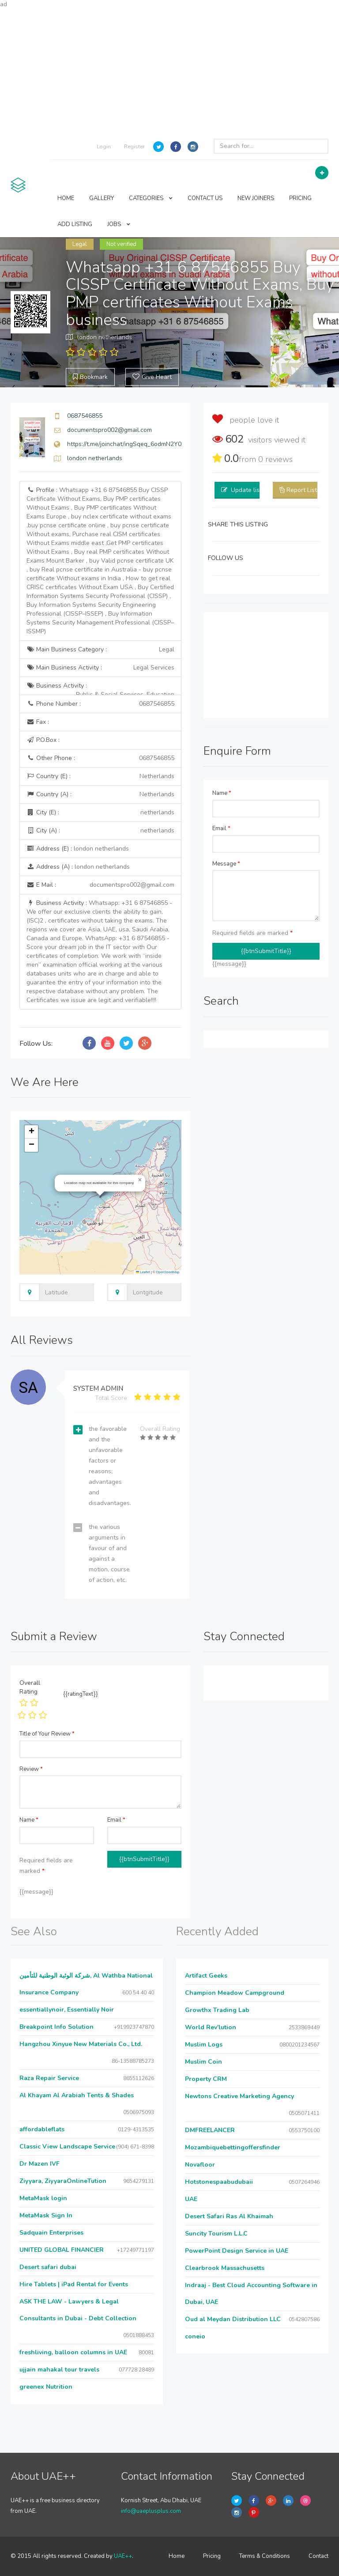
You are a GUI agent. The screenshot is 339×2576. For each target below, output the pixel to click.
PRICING (300, 198)
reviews (275, 459)
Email (221, 828)
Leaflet (143, 1272)
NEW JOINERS (255, 198)
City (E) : (100, 812)
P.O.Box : (43, 740)
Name (221, 793)
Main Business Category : (100, 649)
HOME (65, 198)
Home (177, 2556)
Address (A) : (78, 866)
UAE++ (123, 2556)
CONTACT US (205, 198)
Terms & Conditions (264, 2556)
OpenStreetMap (168, 1272)
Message (226, 864)
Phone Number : (100, 704)
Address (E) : (77, 848)
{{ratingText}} (80, 1694)
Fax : (37, 722)
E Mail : (100, 885)
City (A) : (100, 830)
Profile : (100, 560)
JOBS (118, 224)
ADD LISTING (74, 224)
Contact (318, 2556)
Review (31, 1769)
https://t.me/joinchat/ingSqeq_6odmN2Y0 (124, 444)
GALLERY (101, 198)
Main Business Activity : (100, 667)
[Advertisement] (169, 70)
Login (104, 146)
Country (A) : (100, 794)
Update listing (250, 490)
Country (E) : (100, 776)
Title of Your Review (47, 1734)
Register (134, 146)
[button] (140, 1180)
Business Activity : (100, 688)
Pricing (212, 2556)
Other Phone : (100, 758)
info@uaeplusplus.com (151, 2511)
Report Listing (305, 490)
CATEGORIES (151, 198)
